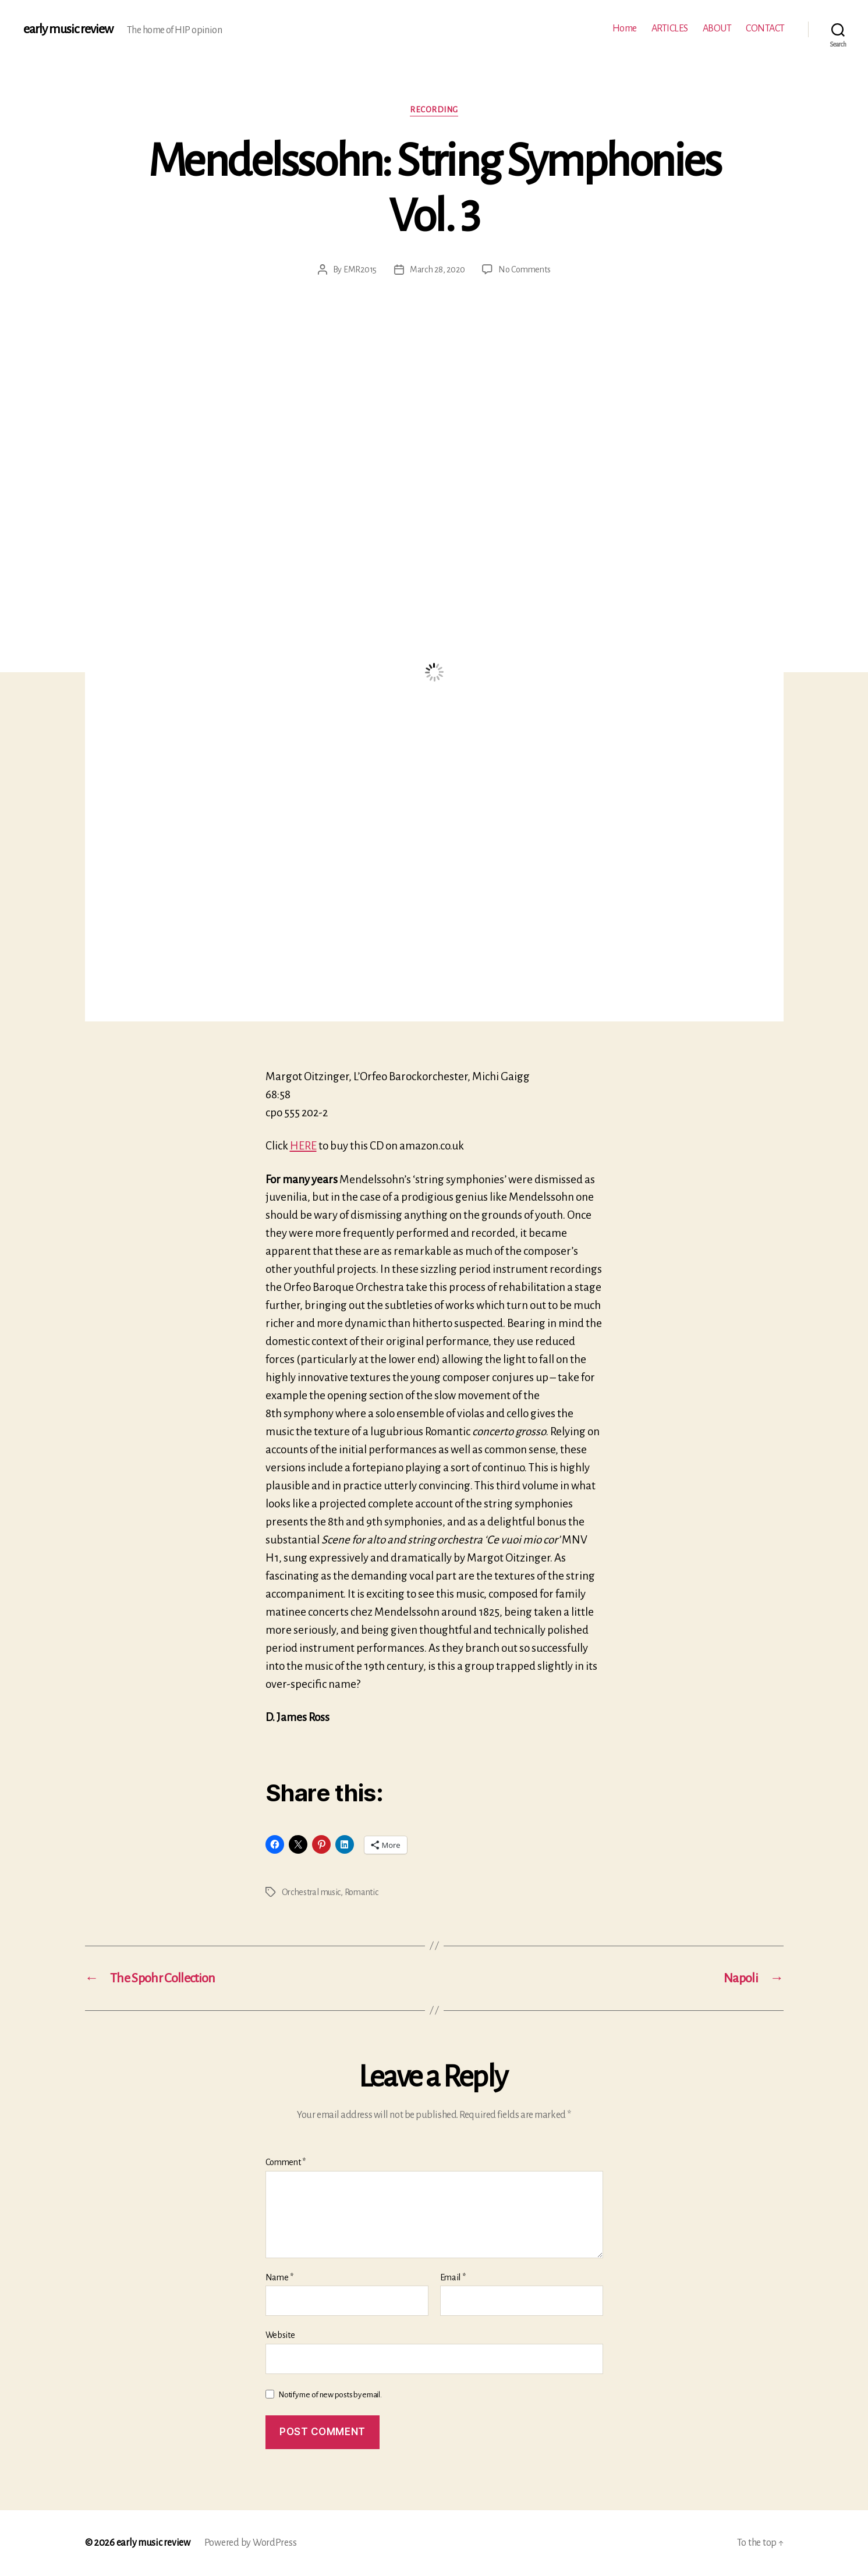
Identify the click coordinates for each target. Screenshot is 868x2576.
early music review (68, 29)
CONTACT (765, 28)
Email (453, 2277)
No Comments (524, 269)
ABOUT (717, 28)
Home (624, 28)
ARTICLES (669, 28)
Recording (434, 109)
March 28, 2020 (437, 269)
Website (280, 2335)
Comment (285, 2162)
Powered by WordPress (250, 2543)
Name (279, 2277)
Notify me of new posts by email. (329, 2394)
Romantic (361, 1892)
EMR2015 (360, 269)
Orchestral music (311, 1892)
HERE (303, 1146)
